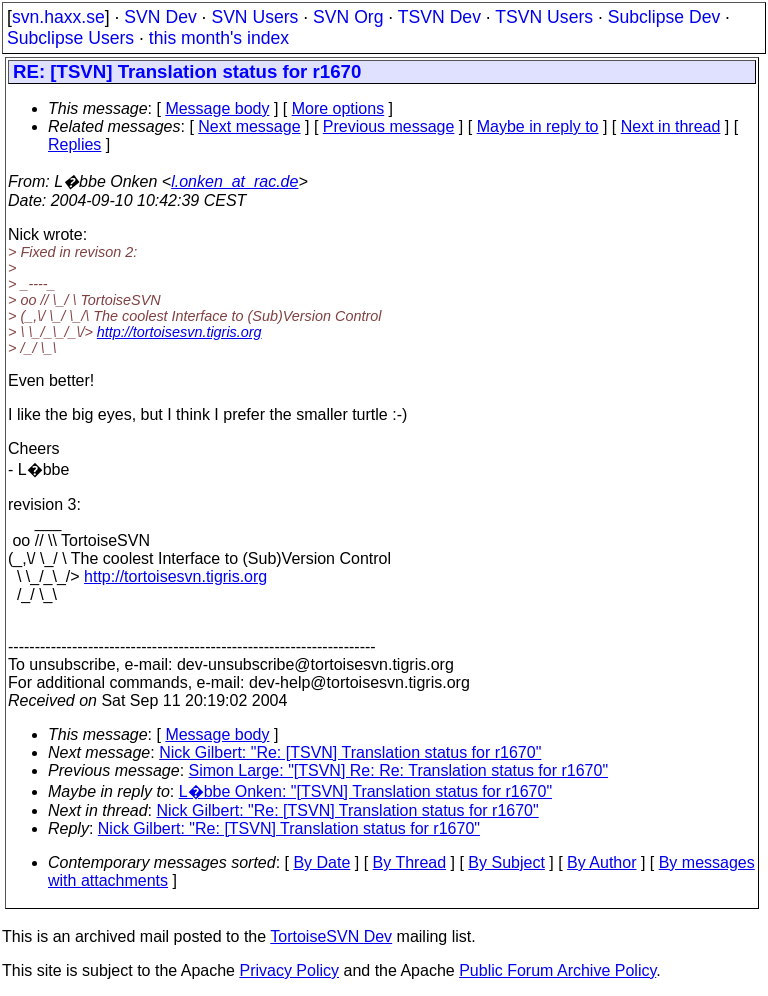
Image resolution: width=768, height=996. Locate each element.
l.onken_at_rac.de (234, 181)
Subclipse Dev (664, 17)
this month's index (219, 38)
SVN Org (348, 17)
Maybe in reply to (538, 126)
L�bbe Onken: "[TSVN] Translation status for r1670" (365, 791)
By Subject (506, 862)
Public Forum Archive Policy (557, 970)
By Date (321, 862)
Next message (249, 126)
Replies (74, 144)
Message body (217, 108)
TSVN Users (544, 17)
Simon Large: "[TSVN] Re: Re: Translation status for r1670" (399, 770)
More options (338, 108)
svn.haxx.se (58, 17)
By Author (601, 862)
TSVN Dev (439, 17)
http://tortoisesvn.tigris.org (179, 332)
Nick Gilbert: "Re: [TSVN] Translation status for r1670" (350, 752)
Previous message (389, 126)
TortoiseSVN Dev (331, 936)
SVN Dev (160, 17)
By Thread (410, 862)
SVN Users (254, 17)
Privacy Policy (289, 970)
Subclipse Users (70, 38)
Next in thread (671, 126)
